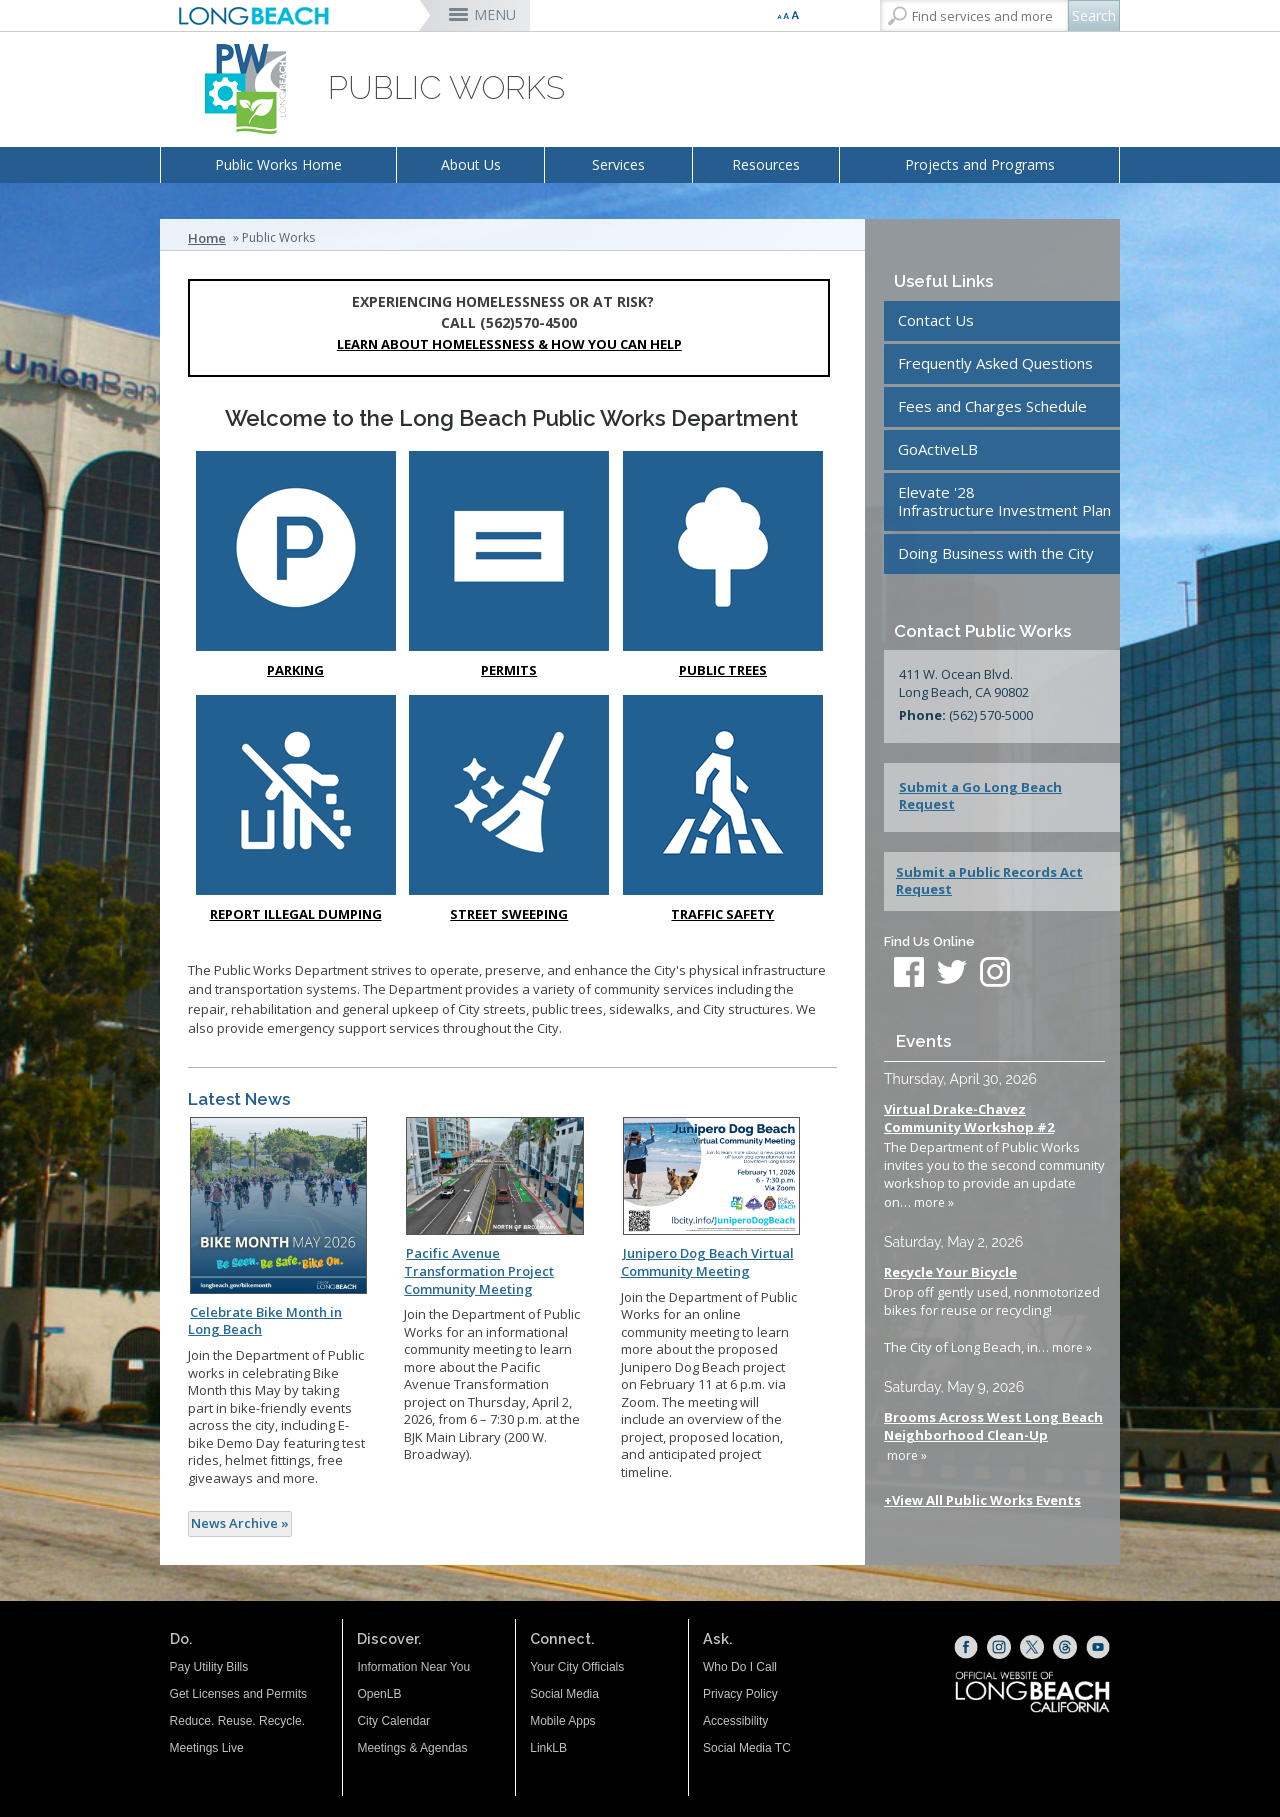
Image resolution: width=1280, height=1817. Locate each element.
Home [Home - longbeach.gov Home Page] (207, 238)
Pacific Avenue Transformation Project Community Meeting (479, 1270)
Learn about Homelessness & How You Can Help (509, 344)
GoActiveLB (938, 449)
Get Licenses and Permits (238, 1694)
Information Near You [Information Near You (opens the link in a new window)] (413, 1667)
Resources (766, 164)
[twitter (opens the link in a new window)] (957, 974)
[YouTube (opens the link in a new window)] (1098, 1647)
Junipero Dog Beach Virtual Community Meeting (707, 1262)
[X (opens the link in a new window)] (1032, 1647)
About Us (471, 164)
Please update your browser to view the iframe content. (994, 1278)
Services (618, 164)
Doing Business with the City (996, 553)
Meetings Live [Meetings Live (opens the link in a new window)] (207, 1748)
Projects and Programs (980, 164)
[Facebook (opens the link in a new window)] (966, 1647)
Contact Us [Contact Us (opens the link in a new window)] (936, 320)
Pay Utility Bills (209, 1667)
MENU (495, 14)
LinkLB (548, 1748)
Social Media (564, 1694)
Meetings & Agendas (412, 1748)
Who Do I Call (740, 1667)
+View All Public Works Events (982, 1500)
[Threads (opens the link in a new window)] (1065, 1647)
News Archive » (240, 1523)
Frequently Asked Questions (995, 363)
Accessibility (735, 1721)
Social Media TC (747, 1748)
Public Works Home (278, 164)
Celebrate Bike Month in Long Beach (265, 1321)
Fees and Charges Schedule (992, 406)
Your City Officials (577, 1667)
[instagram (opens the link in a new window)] (995, 974)
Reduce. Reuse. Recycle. (237, 1721)
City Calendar (393, 1721)
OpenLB (379, 1694)
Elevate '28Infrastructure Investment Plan (1004, 501)
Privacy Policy (740, 1694)
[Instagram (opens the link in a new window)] (999, 1647)
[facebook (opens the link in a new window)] (909, 974)
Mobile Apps (562, 1721)
